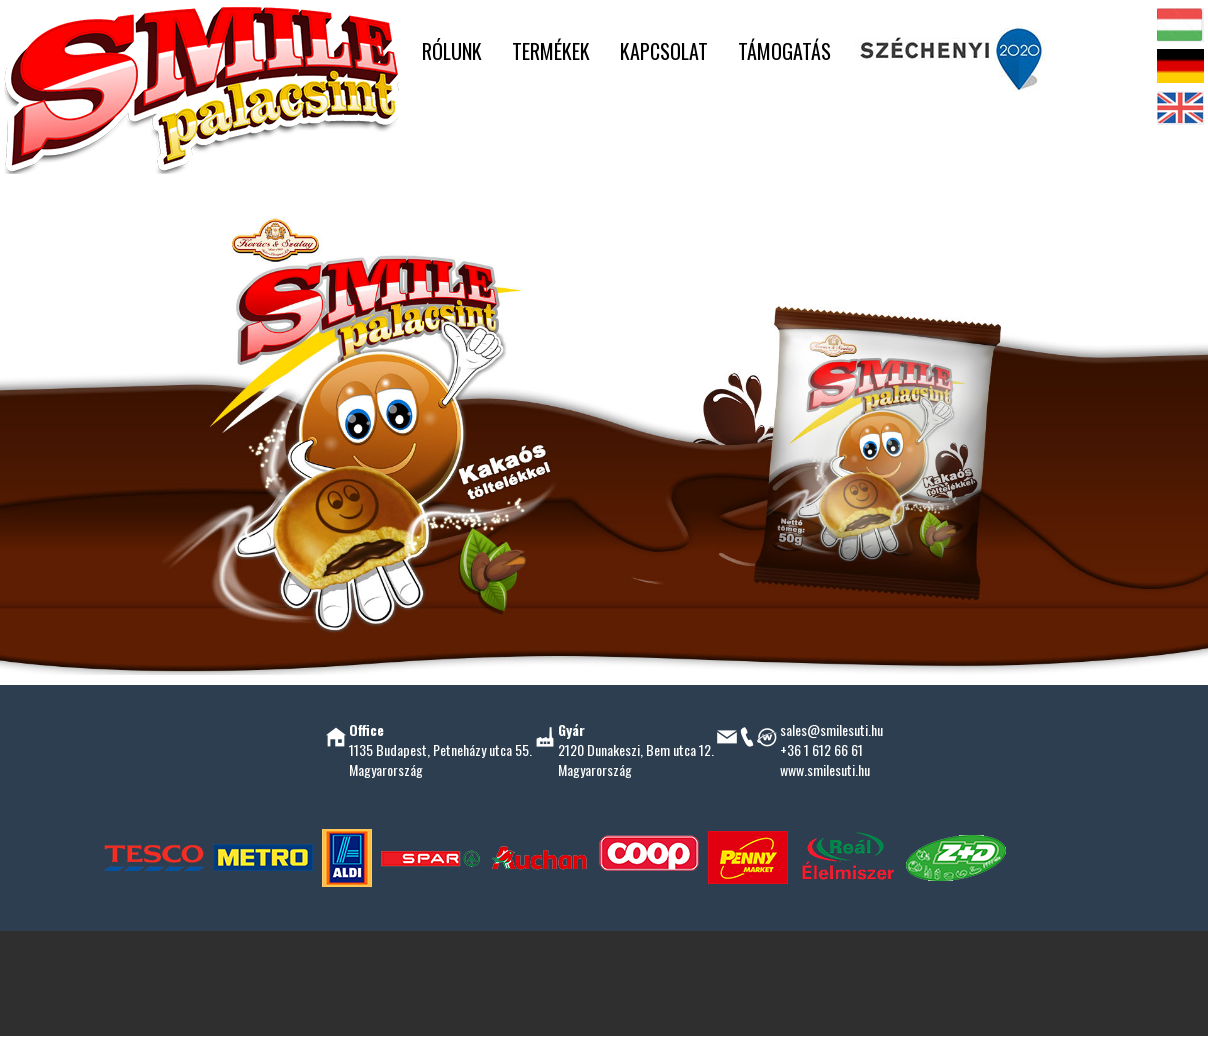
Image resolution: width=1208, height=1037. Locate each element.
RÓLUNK (452, 51)
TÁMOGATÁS (784, 51)
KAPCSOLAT (664, 51)
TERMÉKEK (551, 51)
